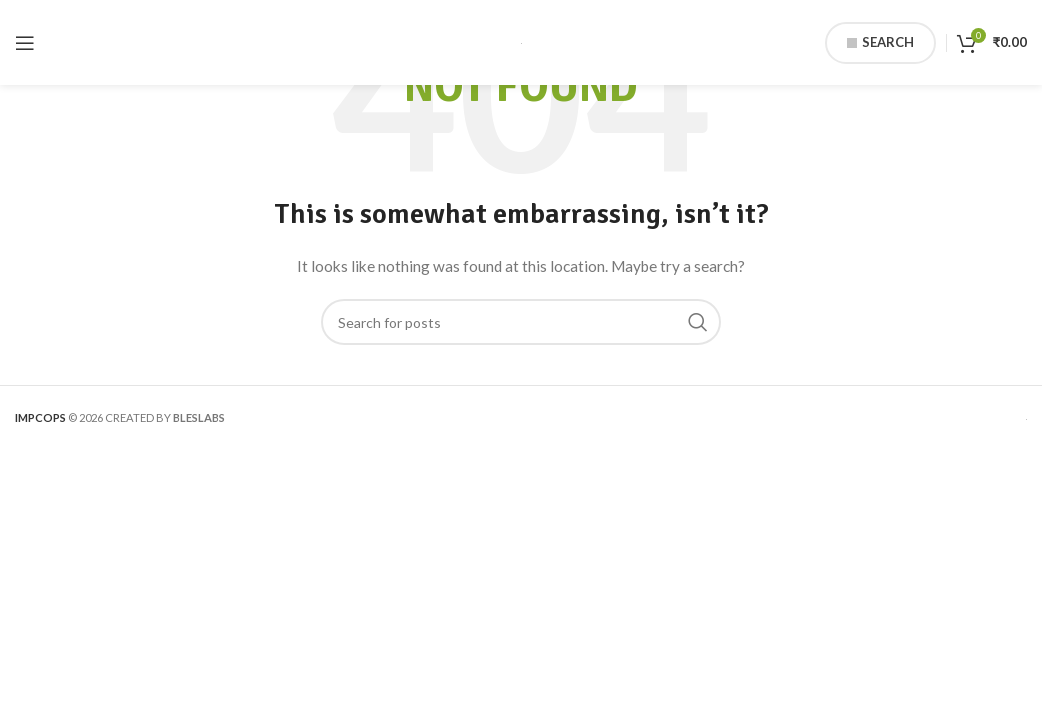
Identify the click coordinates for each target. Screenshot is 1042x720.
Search (880, 42)
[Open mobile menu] (25, 43)
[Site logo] (521, 41)
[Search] (521, 322)
